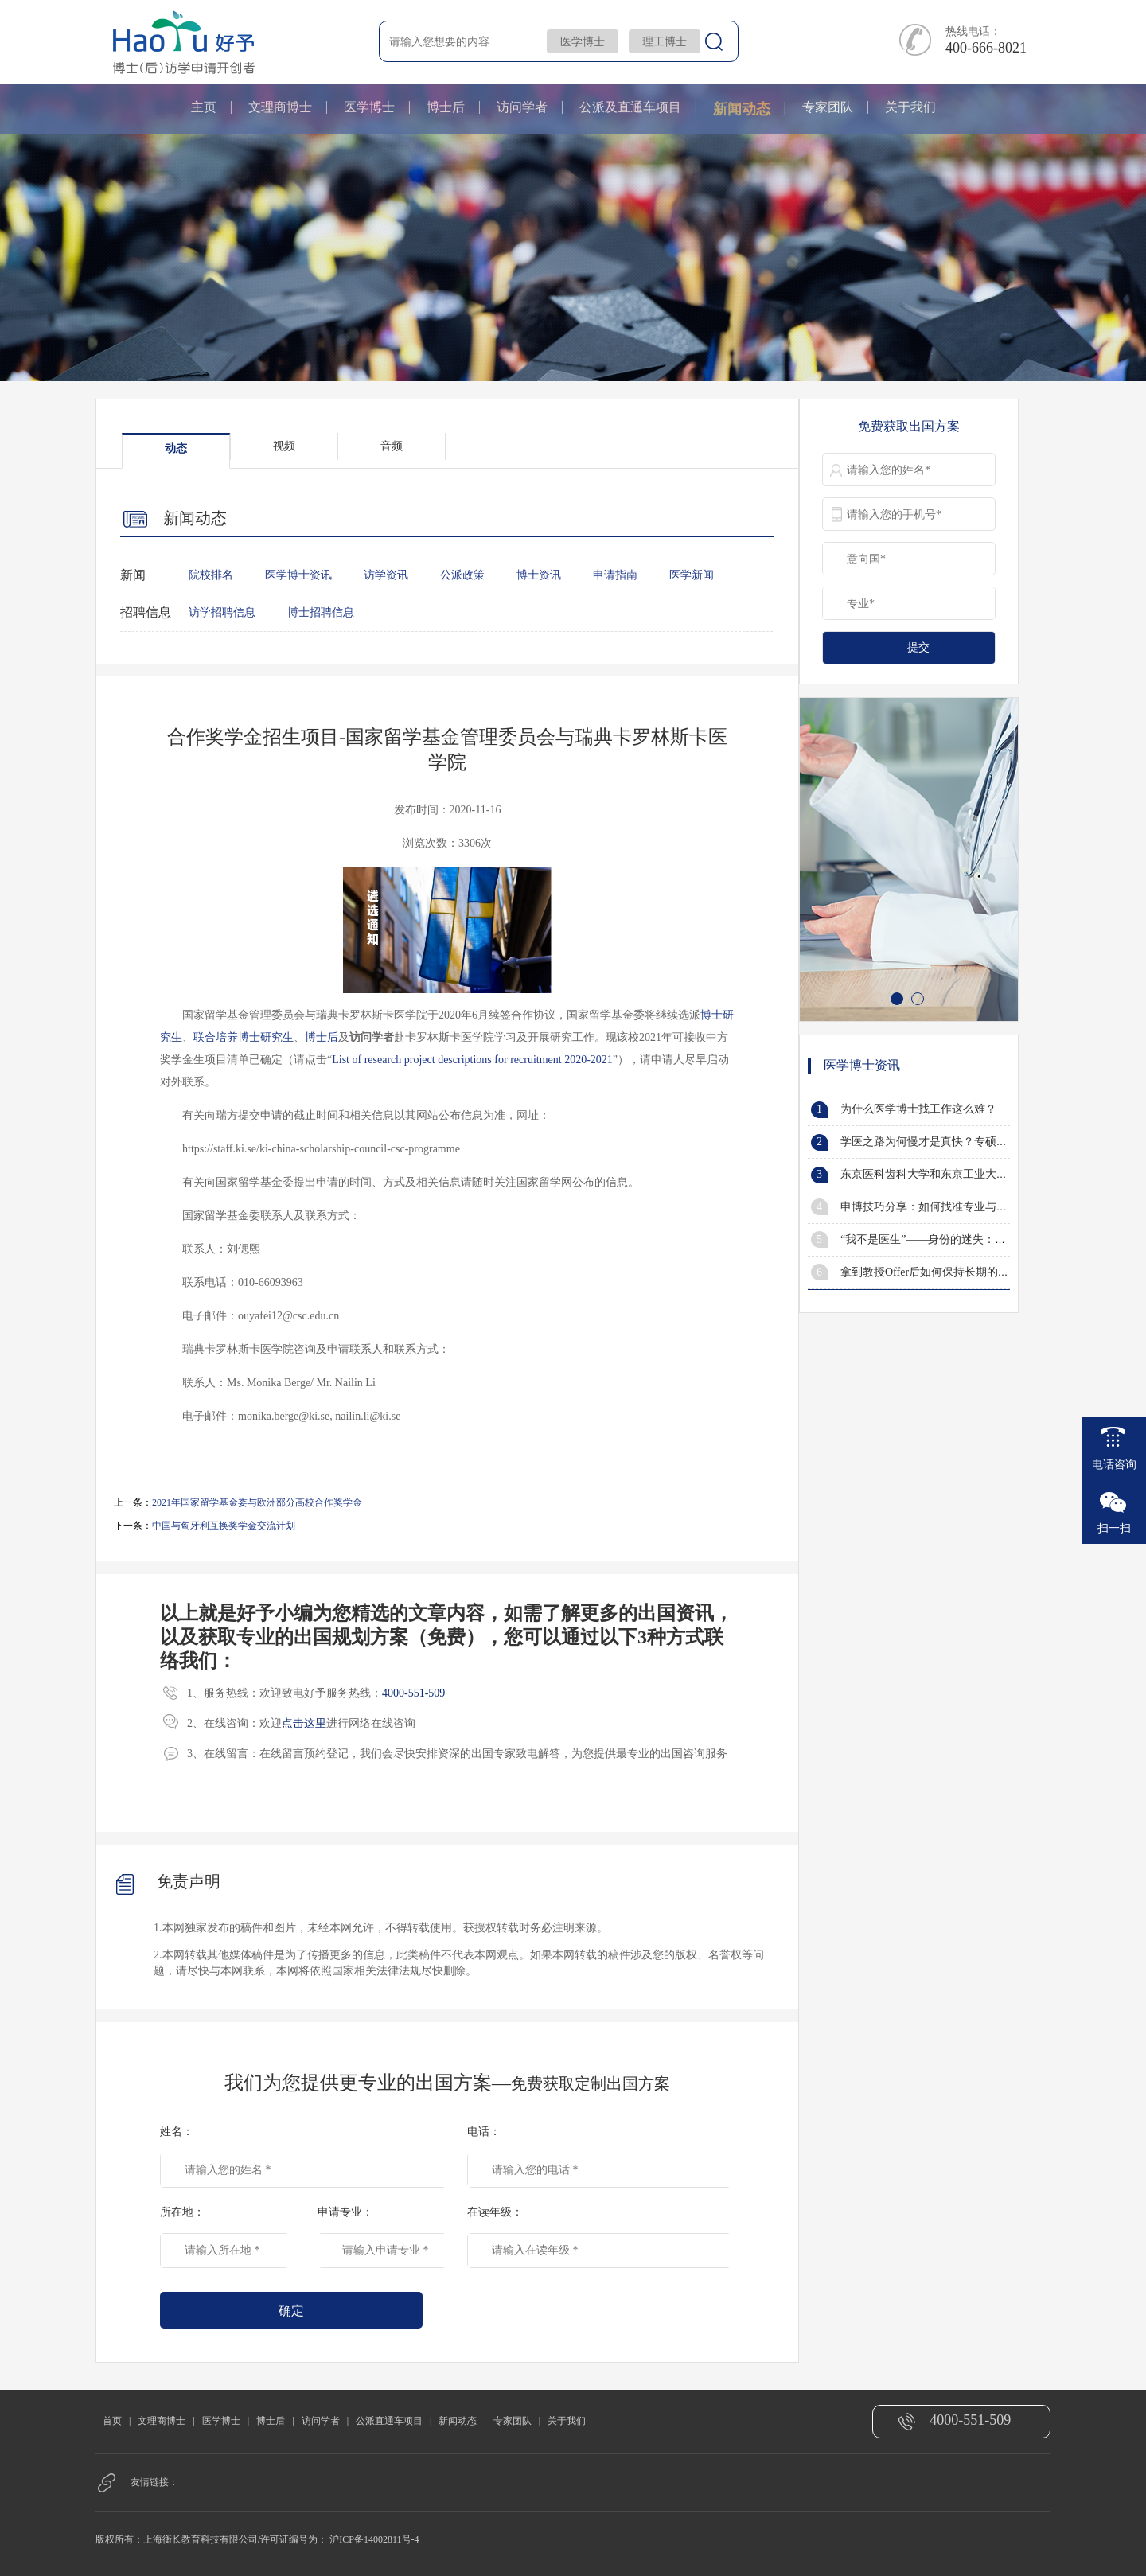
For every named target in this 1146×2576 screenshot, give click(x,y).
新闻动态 (741, 109)
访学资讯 (386, 575)
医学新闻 (691, 575)
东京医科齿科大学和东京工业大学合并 (935, 1174)
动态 (176, 448)
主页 (203, 107)
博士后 (446, 107)
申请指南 (615, 575)
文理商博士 (280, 107)
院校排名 (211, 575)
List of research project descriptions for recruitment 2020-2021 (472, 1060)
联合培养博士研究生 (243, 1037)
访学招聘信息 (222, 612)
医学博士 (582, 42)
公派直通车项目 (389, 2420)
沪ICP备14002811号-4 (374, 2539)
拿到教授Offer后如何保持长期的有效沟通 (941, 1272)
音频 (391, 446)
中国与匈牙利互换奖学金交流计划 (223, 1525)
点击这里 (304, 1723)
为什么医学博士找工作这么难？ (918, 1109)
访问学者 (522, 107)
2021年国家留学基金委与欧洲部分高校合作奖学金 (257, 1502)
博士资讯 (538, 575)
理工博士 (664, 42)
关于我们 (910, 107)
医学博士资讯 (298, 575)
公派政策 (462, 575)
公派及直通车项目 (630, 107)
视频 (284, 446)
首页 (112, 2420)
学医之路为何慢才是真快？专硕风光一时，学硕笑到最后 (979, 1142)
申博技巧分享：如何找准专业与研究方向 (940, 1207)
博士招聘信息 (320, 612)
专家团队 (827, 107)
